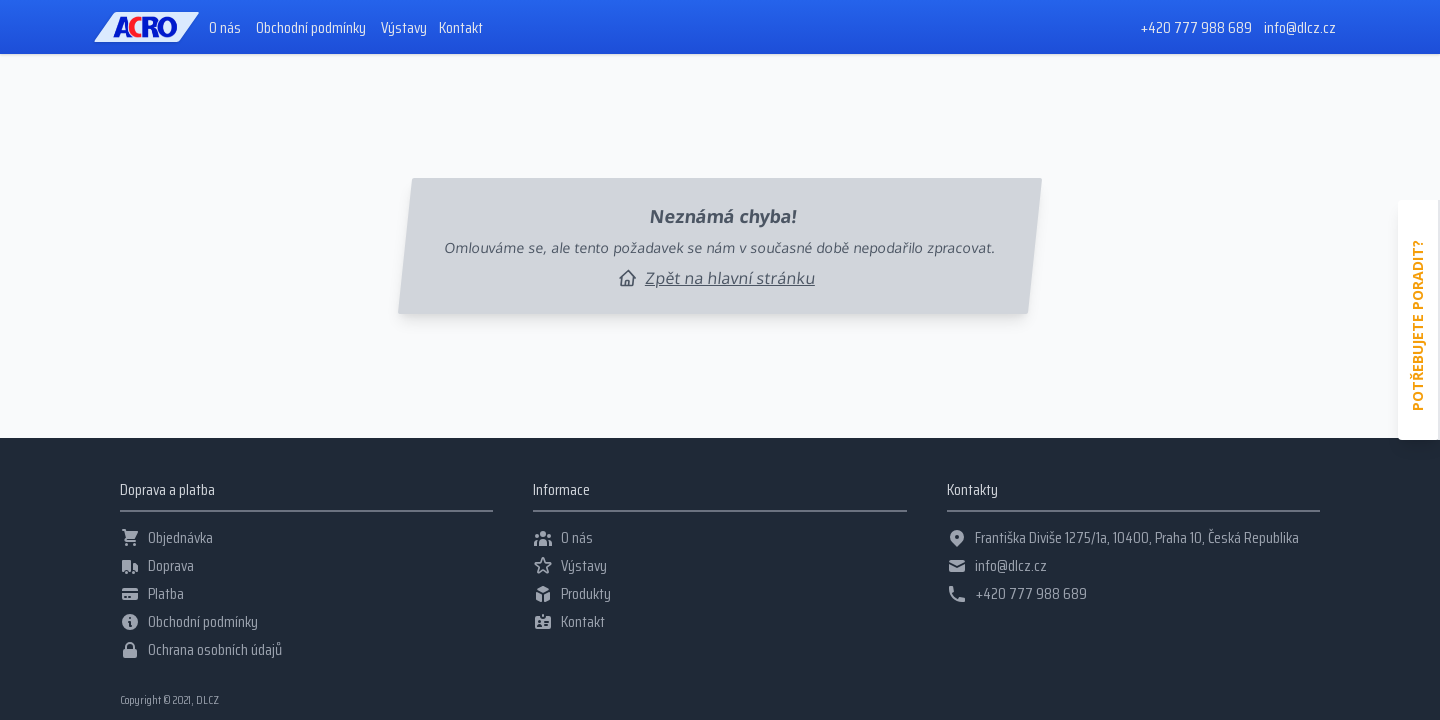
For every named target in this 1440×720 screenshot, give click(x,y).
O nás (225, 28)
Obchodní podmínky (311, 28)
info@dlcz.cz (1300, 27)
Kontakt (461, 28)
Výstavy (404, 28)
